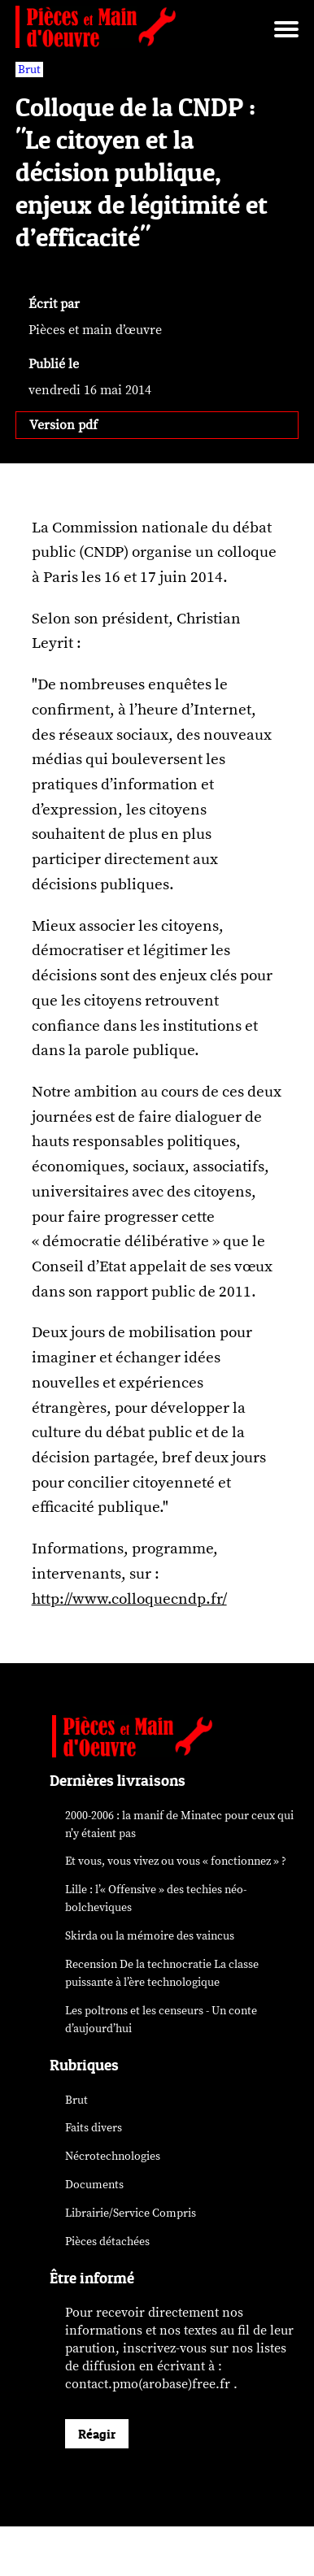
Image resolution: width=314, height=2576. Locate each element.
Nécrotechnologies (112, 2156)
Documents (94, 2184)
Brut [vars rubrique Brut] (29, 69)
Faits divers (93, 2127)
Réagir (97, 2434)
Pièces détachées (107, 2241)
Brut (76, 2100)
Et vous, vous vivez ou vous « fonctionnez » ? (175, 1861)
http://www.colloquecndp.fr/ (129, 1598)
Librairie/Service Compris (130, 2213)
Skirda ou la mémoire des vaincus (149, 1936)
